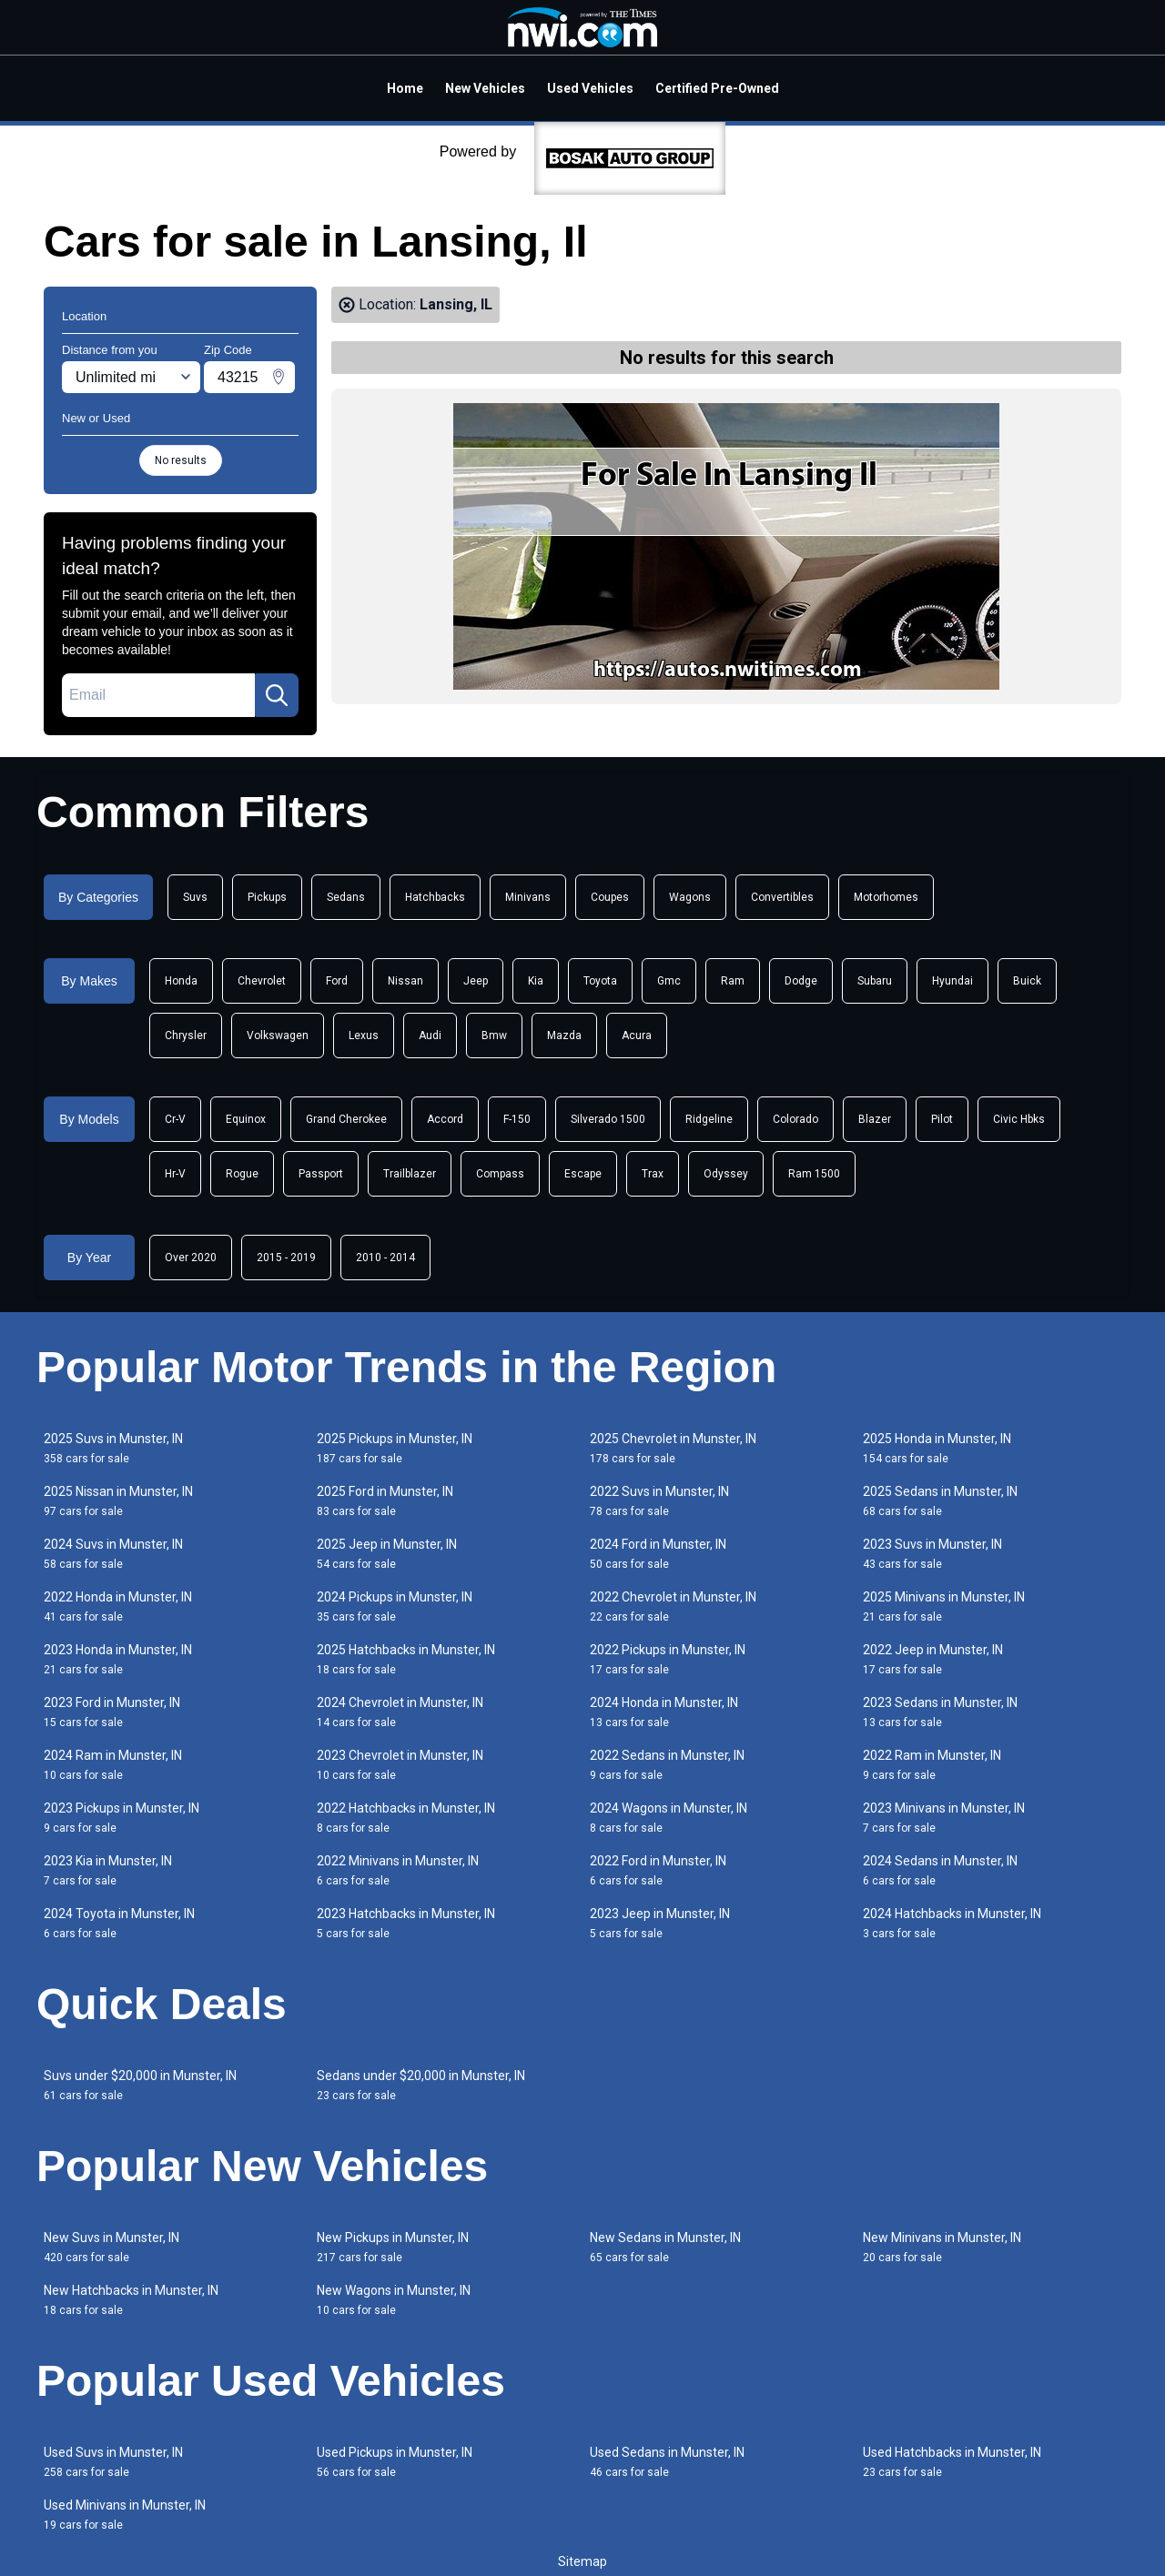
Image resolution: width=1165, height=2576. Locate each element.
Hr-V (175, 1173)
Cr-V (175, 1119)
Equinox (246, 1119)
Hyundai (952, 981)
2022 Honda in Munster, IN (118, 1606)
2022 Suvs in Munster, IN (659, 1501)
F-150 (517, 1119)
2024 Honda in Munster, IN (664, 1712)
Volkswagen (278, 1035)
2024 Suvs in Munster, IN (113, 1554)
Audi (430, 1035)
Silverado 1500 (608, 1119)
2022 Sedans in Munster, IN (667, 1765)
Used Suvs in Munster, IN (113, 2462)
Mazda (564, 1035)
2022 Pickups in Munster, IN (667, 1659)
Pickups (267, 897)
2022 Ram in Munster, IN (932, 1765)
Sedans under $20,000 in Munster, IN (421, 2085)
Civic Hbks (1019, 1119)
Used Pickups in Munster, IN (394, 2462)
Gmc (669, 981)
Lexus (364, 1035)
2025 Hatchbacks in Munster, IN (406, 1659)
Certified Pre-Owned (717, 88)
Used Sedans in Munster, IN (667, 2462)
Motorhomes (886, 897)
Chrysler (186, 1035)
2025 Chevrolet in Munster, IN (673, 1448)
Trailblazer (409, 1173)
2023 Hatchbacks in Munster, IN (406, 1923)
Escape (583, 1173)
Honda (181, 981)
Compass (500, 1173)
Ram (733, 981)
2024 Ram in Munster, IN (113, 1765)
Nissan (405, 981)
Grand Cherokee (346, 1119)
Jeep (475, 981)
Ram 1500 (814, 1173)
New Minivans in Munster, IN (942, 2247)
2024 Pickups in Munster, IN (394, 1606)
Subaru (874, 981)
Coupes (610, 897)
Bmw (494, 1035)
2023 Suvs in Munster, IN (932, 1554)
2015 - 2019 (286, 1257)
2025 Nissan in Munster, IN (118, 1501)
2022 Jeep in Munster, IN (933, 1659)
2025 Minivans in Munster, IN (944, 1606)
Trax (653, 1173)
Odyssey (726, 1173)
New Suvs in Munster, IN (111, 2247)
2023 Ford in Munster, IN (112, 1712)
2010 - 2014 (385, 1257)
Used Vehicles (590, 88)
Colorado (795, 1119)
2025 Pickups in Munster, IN (394, 1448)
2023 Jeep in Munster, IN (660, 1923)
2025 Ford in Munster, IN (385, 1501)
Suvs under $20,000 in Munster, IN (140, 2085)
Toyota (600, 981)
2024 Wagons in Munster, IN (668, 1817)
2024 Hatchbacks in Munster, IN (952, 1923)
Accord (445, 1119)
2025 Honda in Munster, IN (937, 1448)
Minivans (528, 897)
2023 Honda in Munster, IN (118, 1659)
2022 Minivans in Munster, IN (398, 1870)
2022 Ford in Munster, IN (658, 1870)
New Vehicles (485, 88)
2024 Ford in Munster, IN (658, 1554)
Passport (321, 1173)
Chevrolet (262, 981)
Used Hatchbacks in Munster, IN (952, 2462)
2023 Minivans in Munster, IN (944, 1817)
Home (405, 88)
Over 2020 (191, 1257)
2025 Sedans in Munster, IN (940, 1501)
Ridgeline (709, 1119)
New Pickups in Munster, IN (393, 2247)
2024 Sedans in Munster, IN (940, 1870)
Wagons (690, 897)
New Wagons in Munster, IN (394, 2300)
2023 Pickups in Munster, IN (121, 1817)
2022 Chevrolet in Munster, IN (673, 1606)
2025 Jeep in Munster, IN (387, 1554)
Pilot (942, 1119)
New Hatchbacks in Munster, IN (131, 2300)
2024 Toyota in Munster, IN (119, 1923)
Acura (637, 1035)
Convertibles (782, 897)
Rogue (242, 1173)
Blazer (874, 1119)
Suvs (195, 897)
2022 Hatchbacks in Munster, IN (406, 1817)
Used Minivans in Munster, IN (125, 2514)
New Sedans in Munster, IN (665, 2247)
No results (181, 460)
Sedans (346, 897)
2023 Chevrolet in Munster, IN (400, 1765)
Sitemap (582, 2561)
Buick (1027, 981)
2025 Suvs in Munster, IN (113, 1448)
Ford (337, 981)
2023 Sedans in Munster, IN (940, 1712)
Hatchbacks (435, 897)
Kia (535, 981)
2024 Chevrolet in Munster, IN (400, 1712)
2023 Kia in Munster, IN (108, 1870)
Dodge (801, 981)
